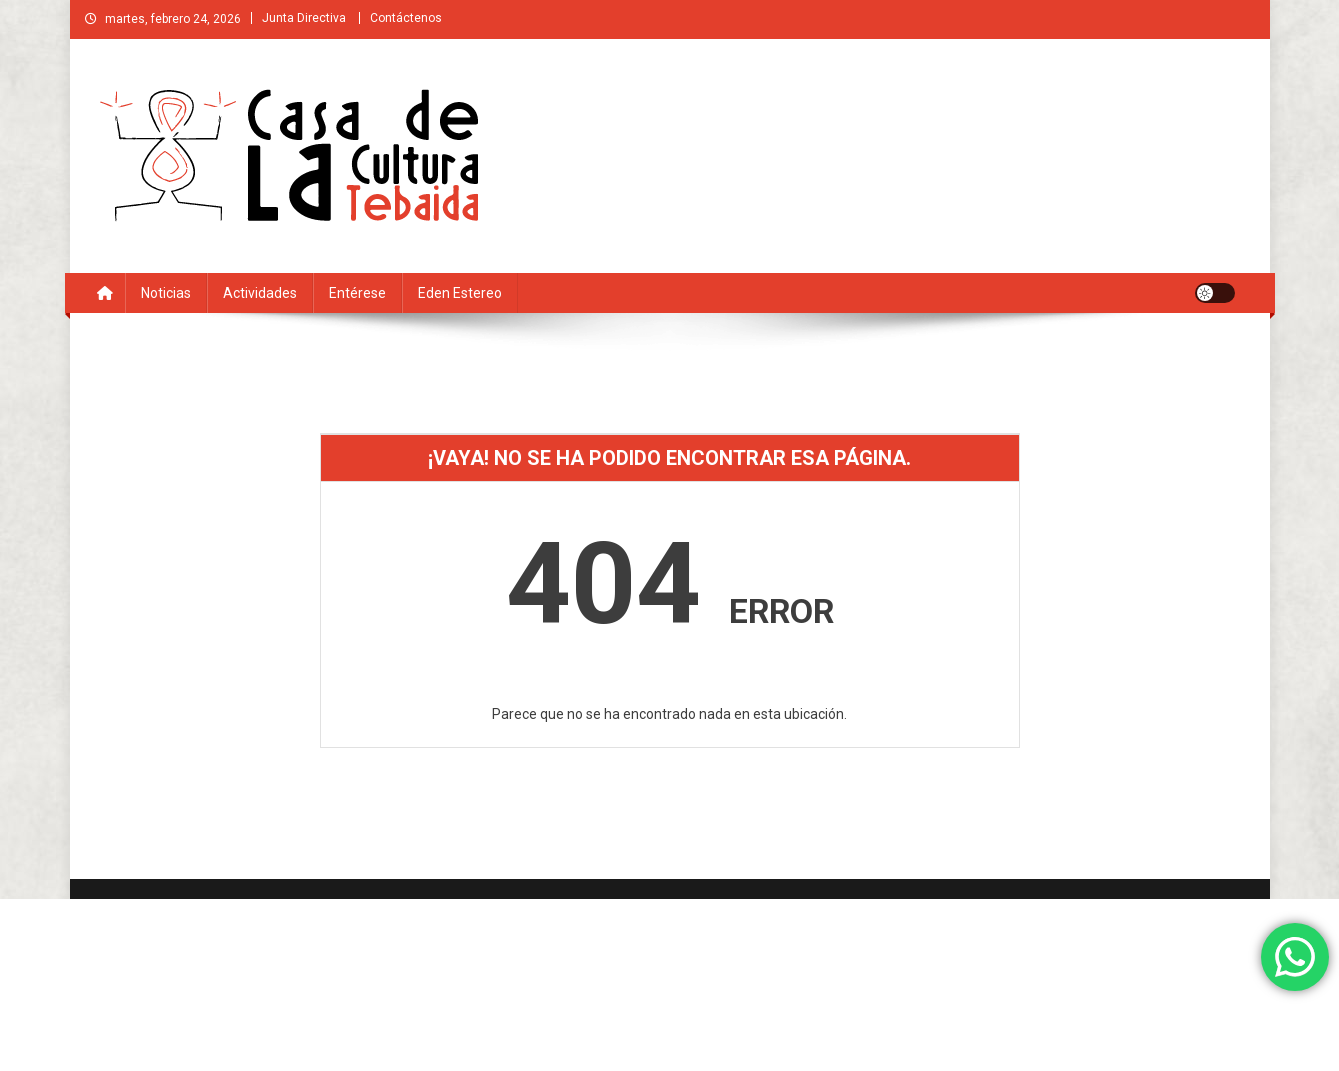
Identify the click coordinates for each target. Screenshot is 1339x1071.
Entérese (357, 293)
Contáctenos (406, 18)
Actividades (260, 293)
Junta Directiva (304, 18)
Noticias (166, 293)
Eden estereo (460, 293)
